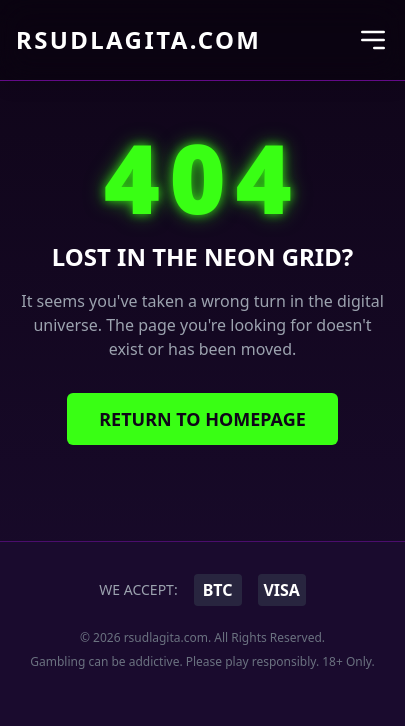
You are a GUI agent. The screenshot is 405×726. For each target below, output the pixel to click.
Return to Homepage (202, 419)
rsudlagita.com (138, 40)
